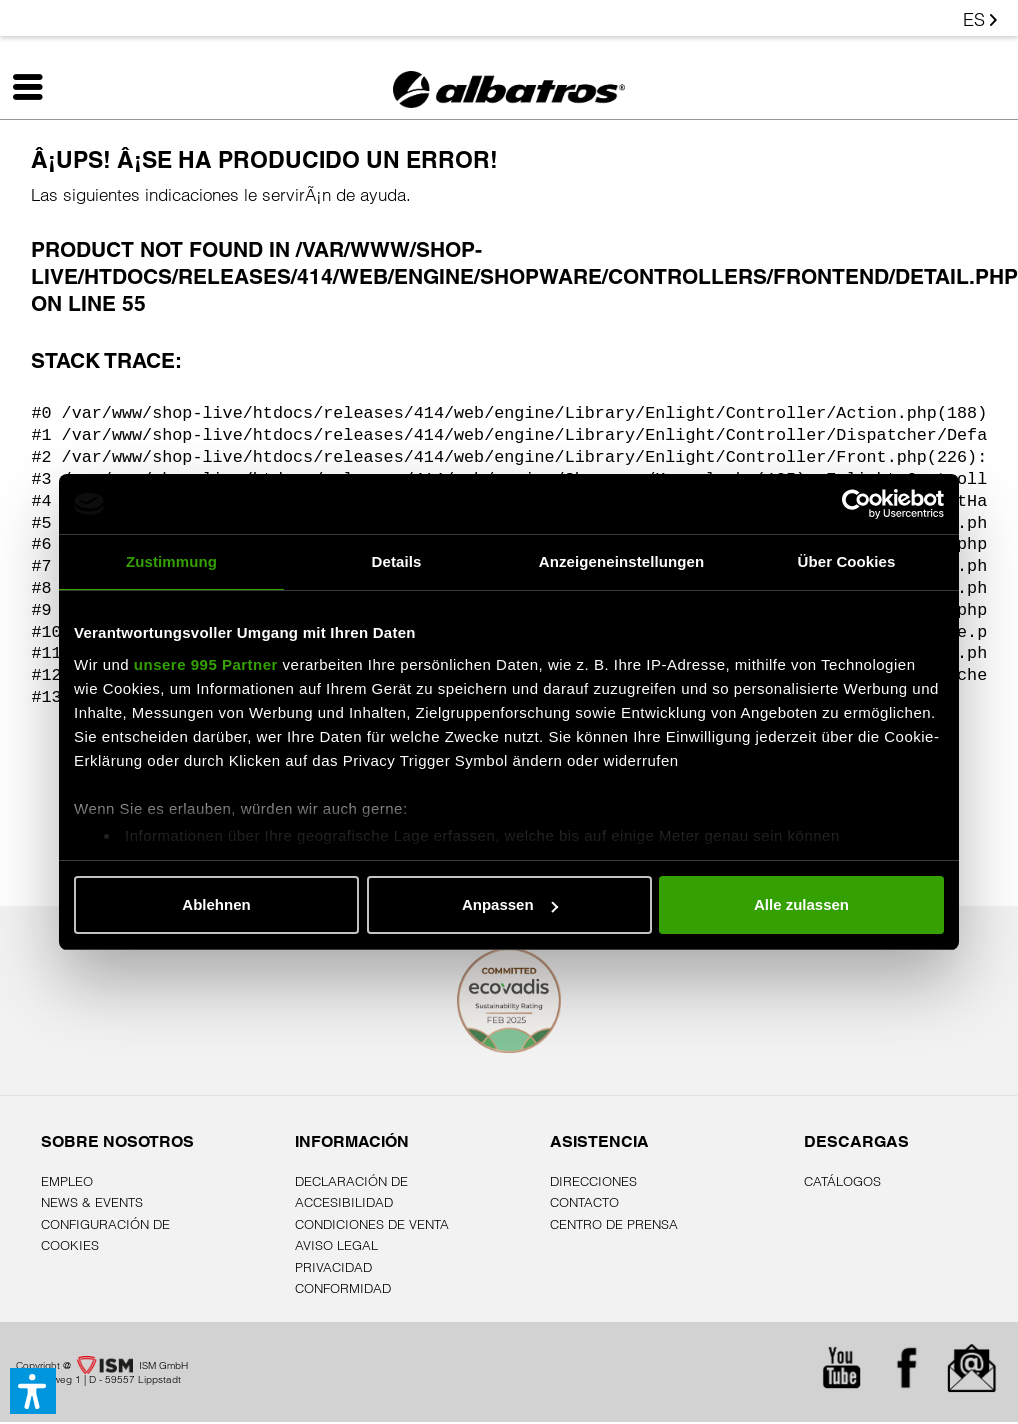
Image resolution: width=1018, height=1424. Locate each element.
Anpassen (510, 904)
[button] (33, 1391)
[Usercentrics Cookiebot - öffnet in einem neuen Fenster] (856, 504)
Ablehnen (216, 904)
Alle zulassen (801, 904)
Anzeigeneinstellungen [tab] (621, 561)
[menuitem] (60, 91)
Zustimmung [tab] (171, 561)
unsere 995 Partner (206, 664)
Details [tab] (397, 561)
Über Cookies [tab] (847, 561)
